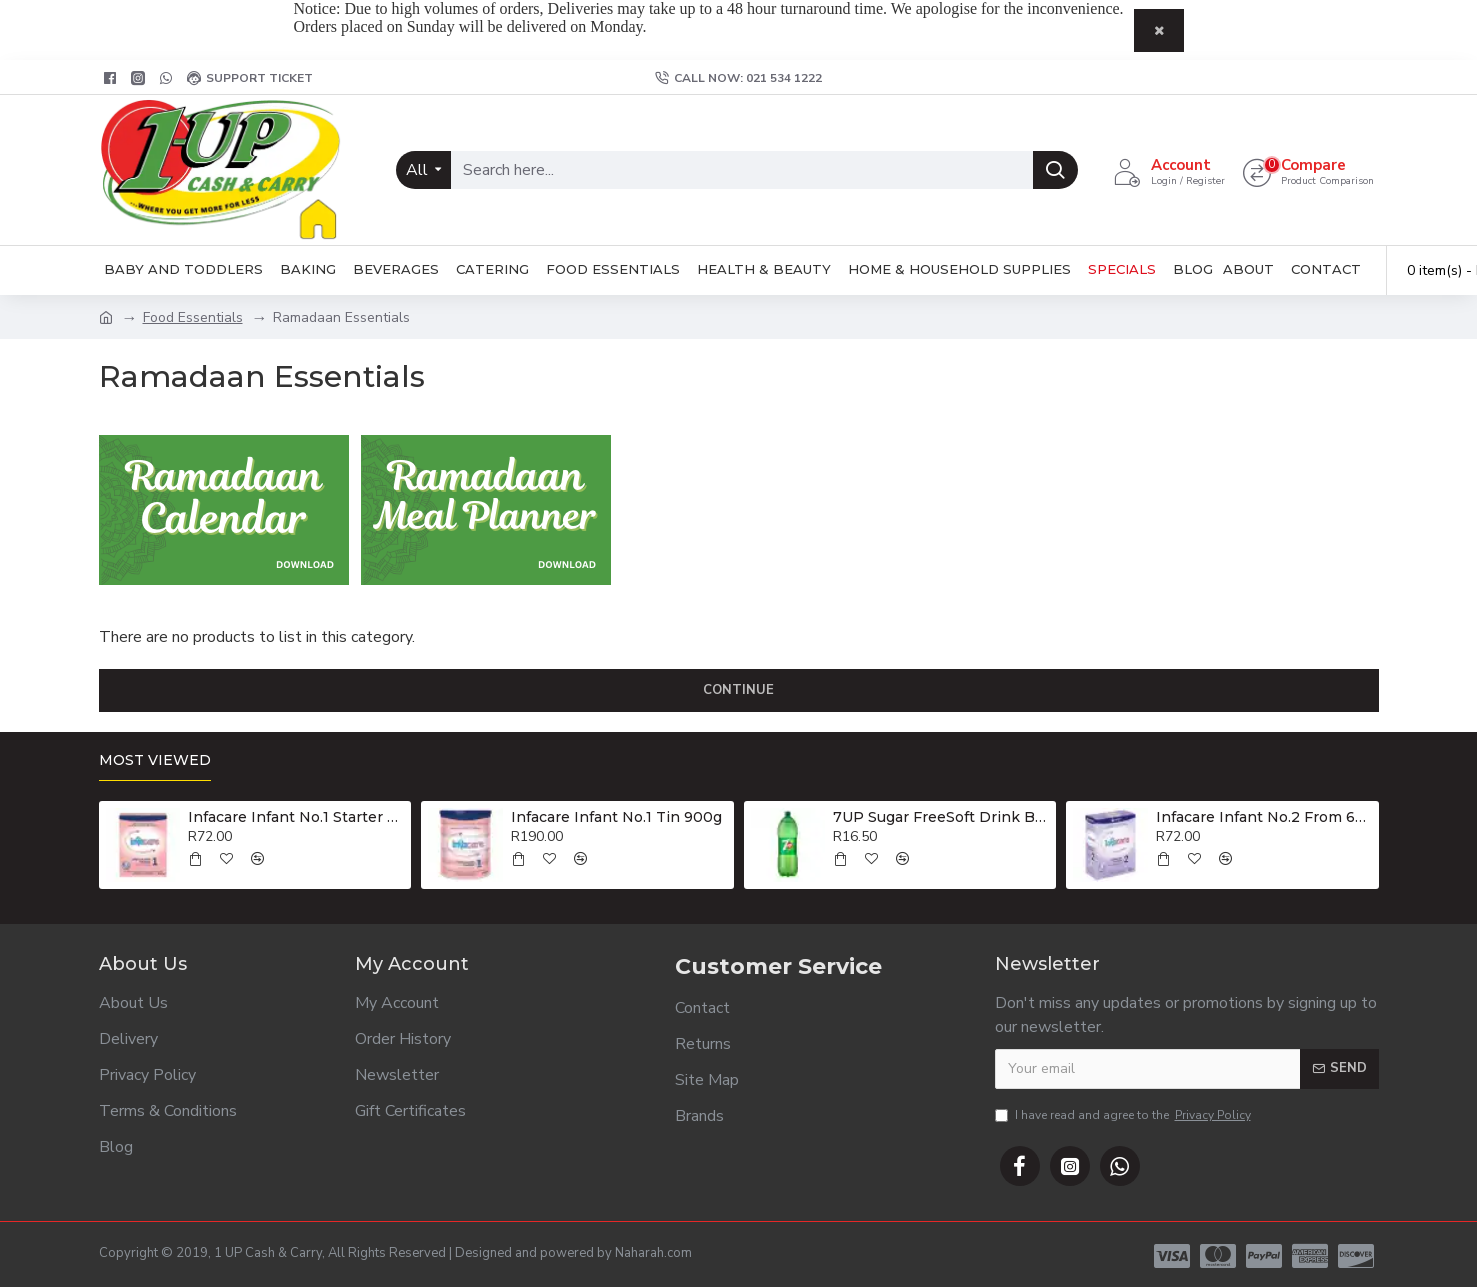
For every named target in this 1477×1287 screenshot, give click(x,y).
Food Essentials (193, 317)
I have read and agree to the (1124, 1115)
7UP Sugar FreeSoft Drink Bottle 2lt (941, 817)
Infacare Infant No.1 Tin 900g (616, 817)
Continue (738, 690)
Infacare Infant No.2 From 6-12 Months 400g (1264, 817)
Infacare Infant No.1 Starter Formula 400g (296, 817)
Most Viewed (155, 760)
